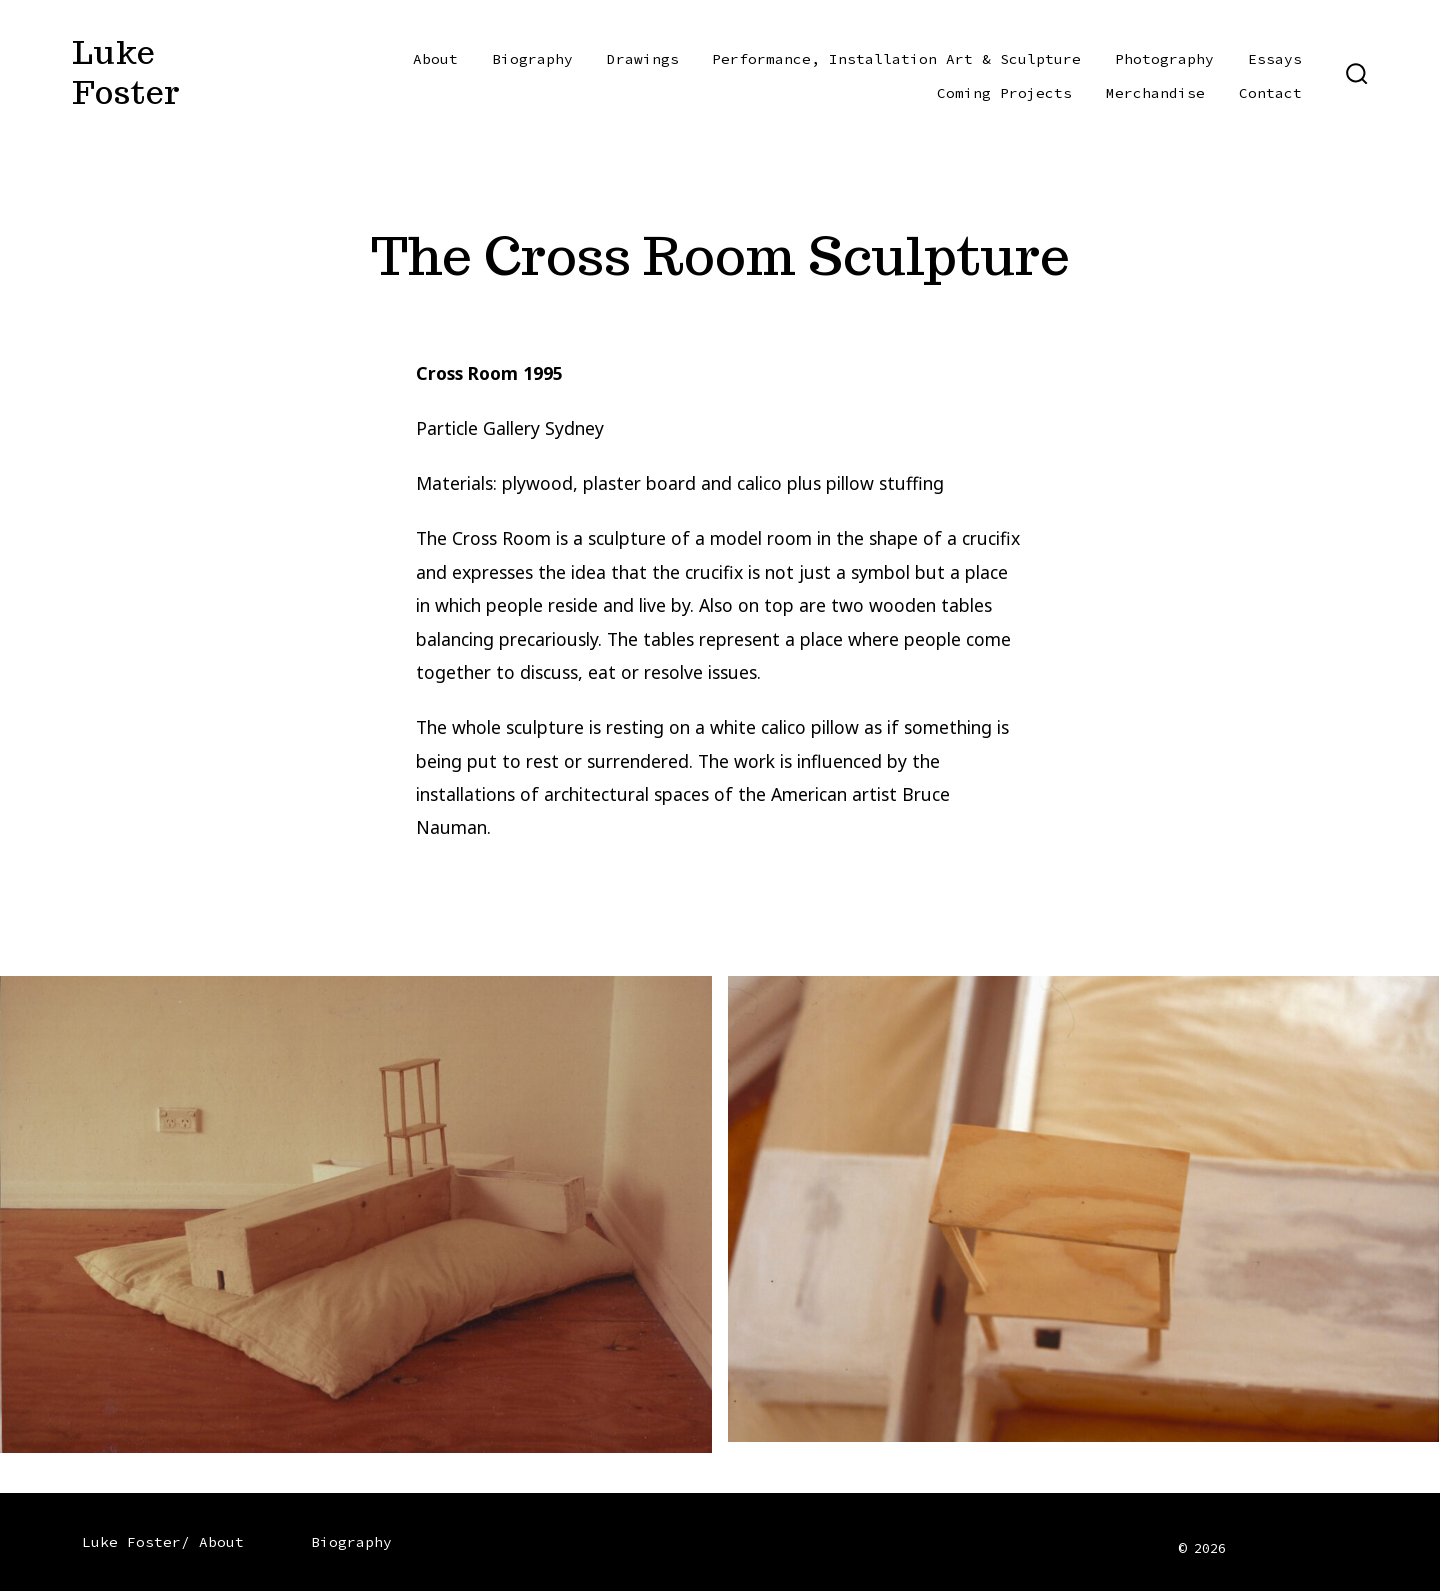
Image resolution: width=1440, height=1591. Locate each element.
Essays (1275, 59)
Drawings (643, 59)
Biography (532, 59)
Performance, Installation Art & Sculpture (896, 59)
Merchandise (1155, 93)
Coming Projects (1004, 93)
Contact (1270, 93)
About (435, 59)
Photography (1164, 59)
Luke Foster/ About (163, 1542)
